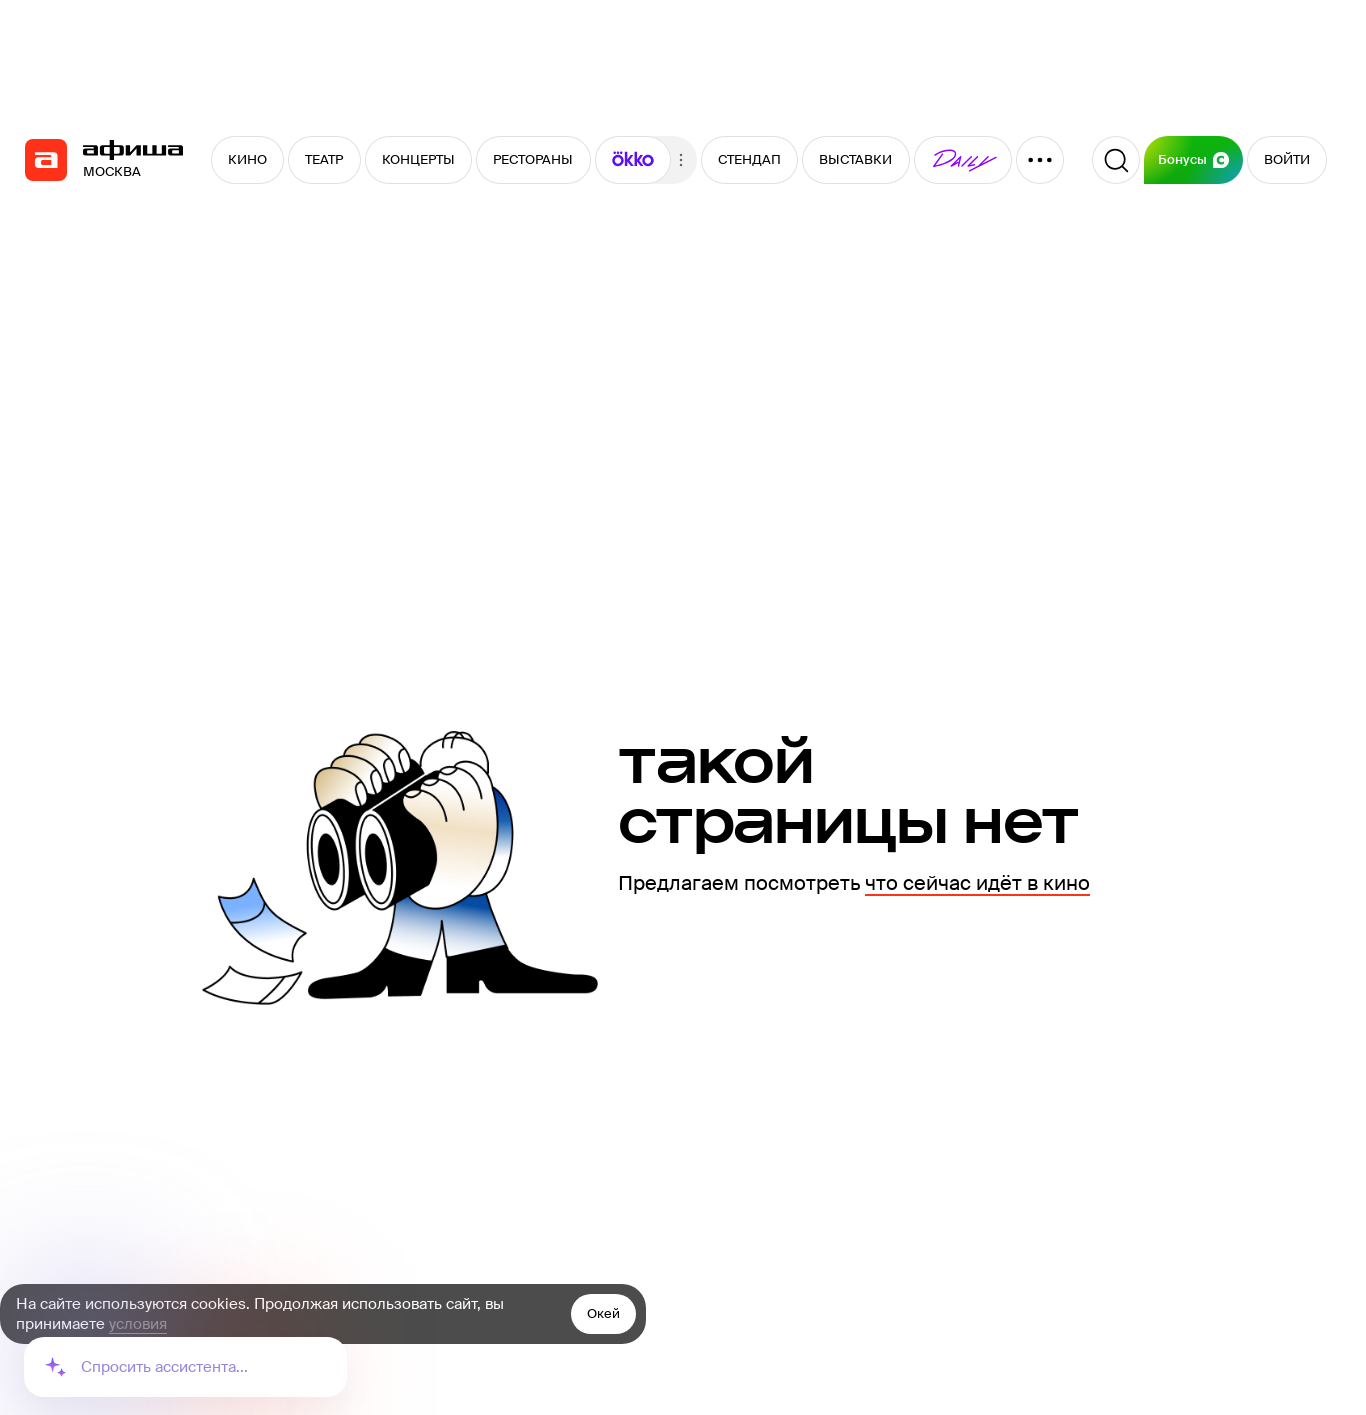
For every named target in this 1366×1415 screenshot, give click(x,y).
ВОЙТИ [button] (1287, 159)
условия (138, 1324)
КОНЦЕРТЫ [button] (418, 159)
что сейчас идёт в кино (977, 883)
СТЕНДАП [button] (749, 159)
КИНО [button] (247, 159)
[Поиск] (1116, 160)
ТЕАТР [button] (324, 159)
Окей (603, 1313)
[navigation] (46, 160)
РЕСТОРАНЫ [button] (533, 159)
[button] (633, 160)
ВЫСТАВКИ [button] (855, 159)
